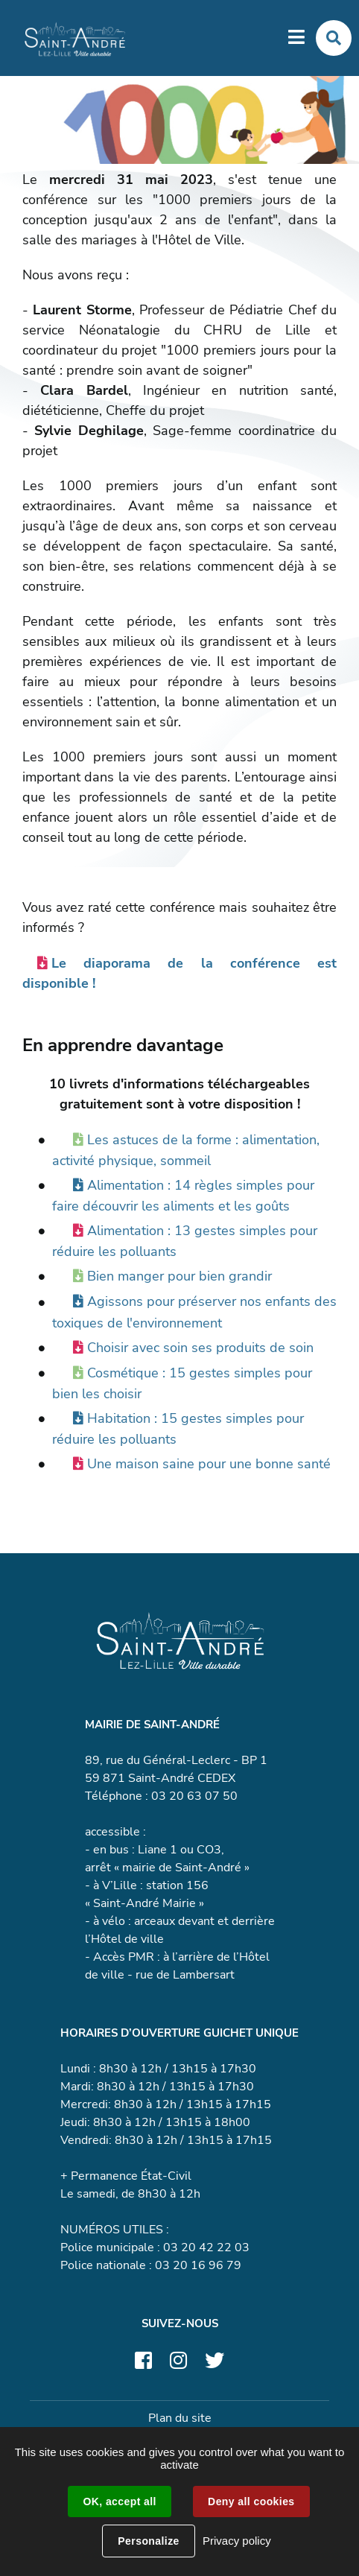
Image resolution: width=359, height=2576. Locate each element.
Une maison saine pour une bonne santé (209, 1464)
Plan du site (180, 2418)
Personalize (148, 2541)
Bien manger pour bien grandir (179, 1276)
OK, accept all (119, 2501)
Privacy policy (237, 2540)
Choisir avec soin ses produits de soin (200, 1348)
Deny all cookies (251, 2501)
